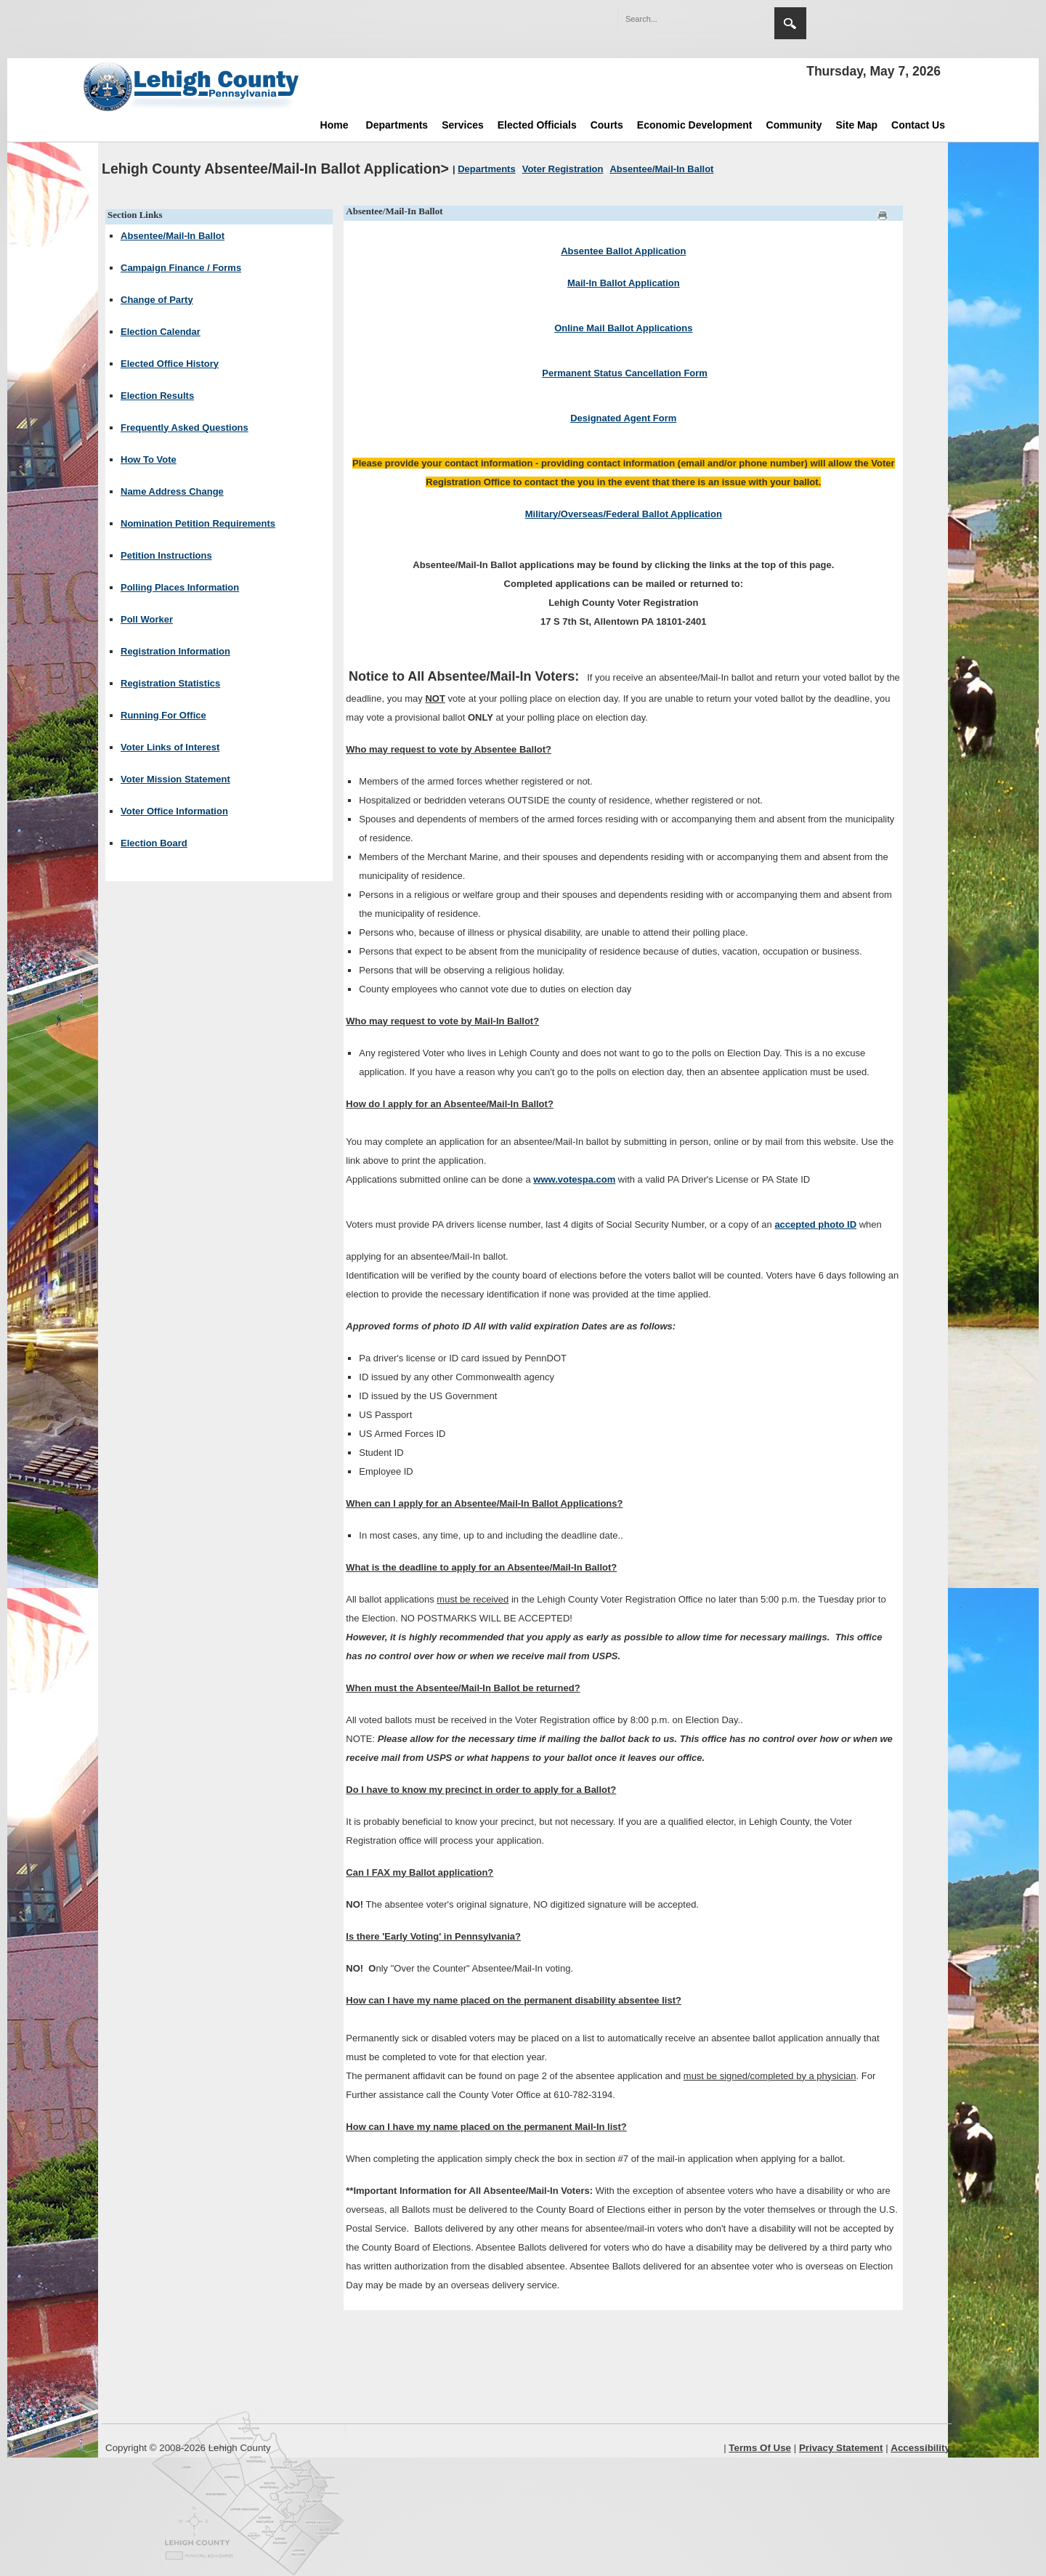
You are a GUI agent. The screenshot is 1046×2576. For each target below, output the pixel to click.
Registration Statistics (170, 683)
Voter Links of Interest (170, 747)
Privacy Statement (841, 2447)
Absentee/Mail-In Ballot (172, 235)
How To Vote (149, 459)
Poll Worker (147, 619)
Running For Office (163, 715)
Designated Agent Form (623, 418)
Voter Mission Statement (175, 779)
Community (794, 125)
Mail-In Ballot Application (623, 283)
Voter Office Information (174, 811)
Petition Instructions (166, 555)
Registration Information (175, 651)
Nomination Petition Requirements (198, 523)
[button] (732, 18)
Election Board (154, 843)
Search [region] (790, 23)
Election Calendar (160, 331)
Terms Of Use (760, 2447)
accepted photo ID (815, 1224)
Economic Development (695, 125)
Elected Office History (170, 363)
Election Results (157, 395)
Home (334, 125)
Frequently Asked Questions (184, 427)
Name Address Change (172, 491)
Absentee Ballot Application (623, 251)
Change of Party (157, 299)
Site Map (857, 125)
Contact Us (918, 125)
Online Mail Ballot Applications (623, 328)
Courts (607, 125)
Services (463, 125)
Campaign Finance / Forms (181, 267)
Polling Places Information (180, 587)
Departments (397, 125)
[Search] (681, 19)
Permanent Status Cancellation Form (625, 373)
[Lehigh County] (192, 86)
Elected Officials (537, 125)
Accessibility (920, 2447)
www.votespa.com (574, 1179)
